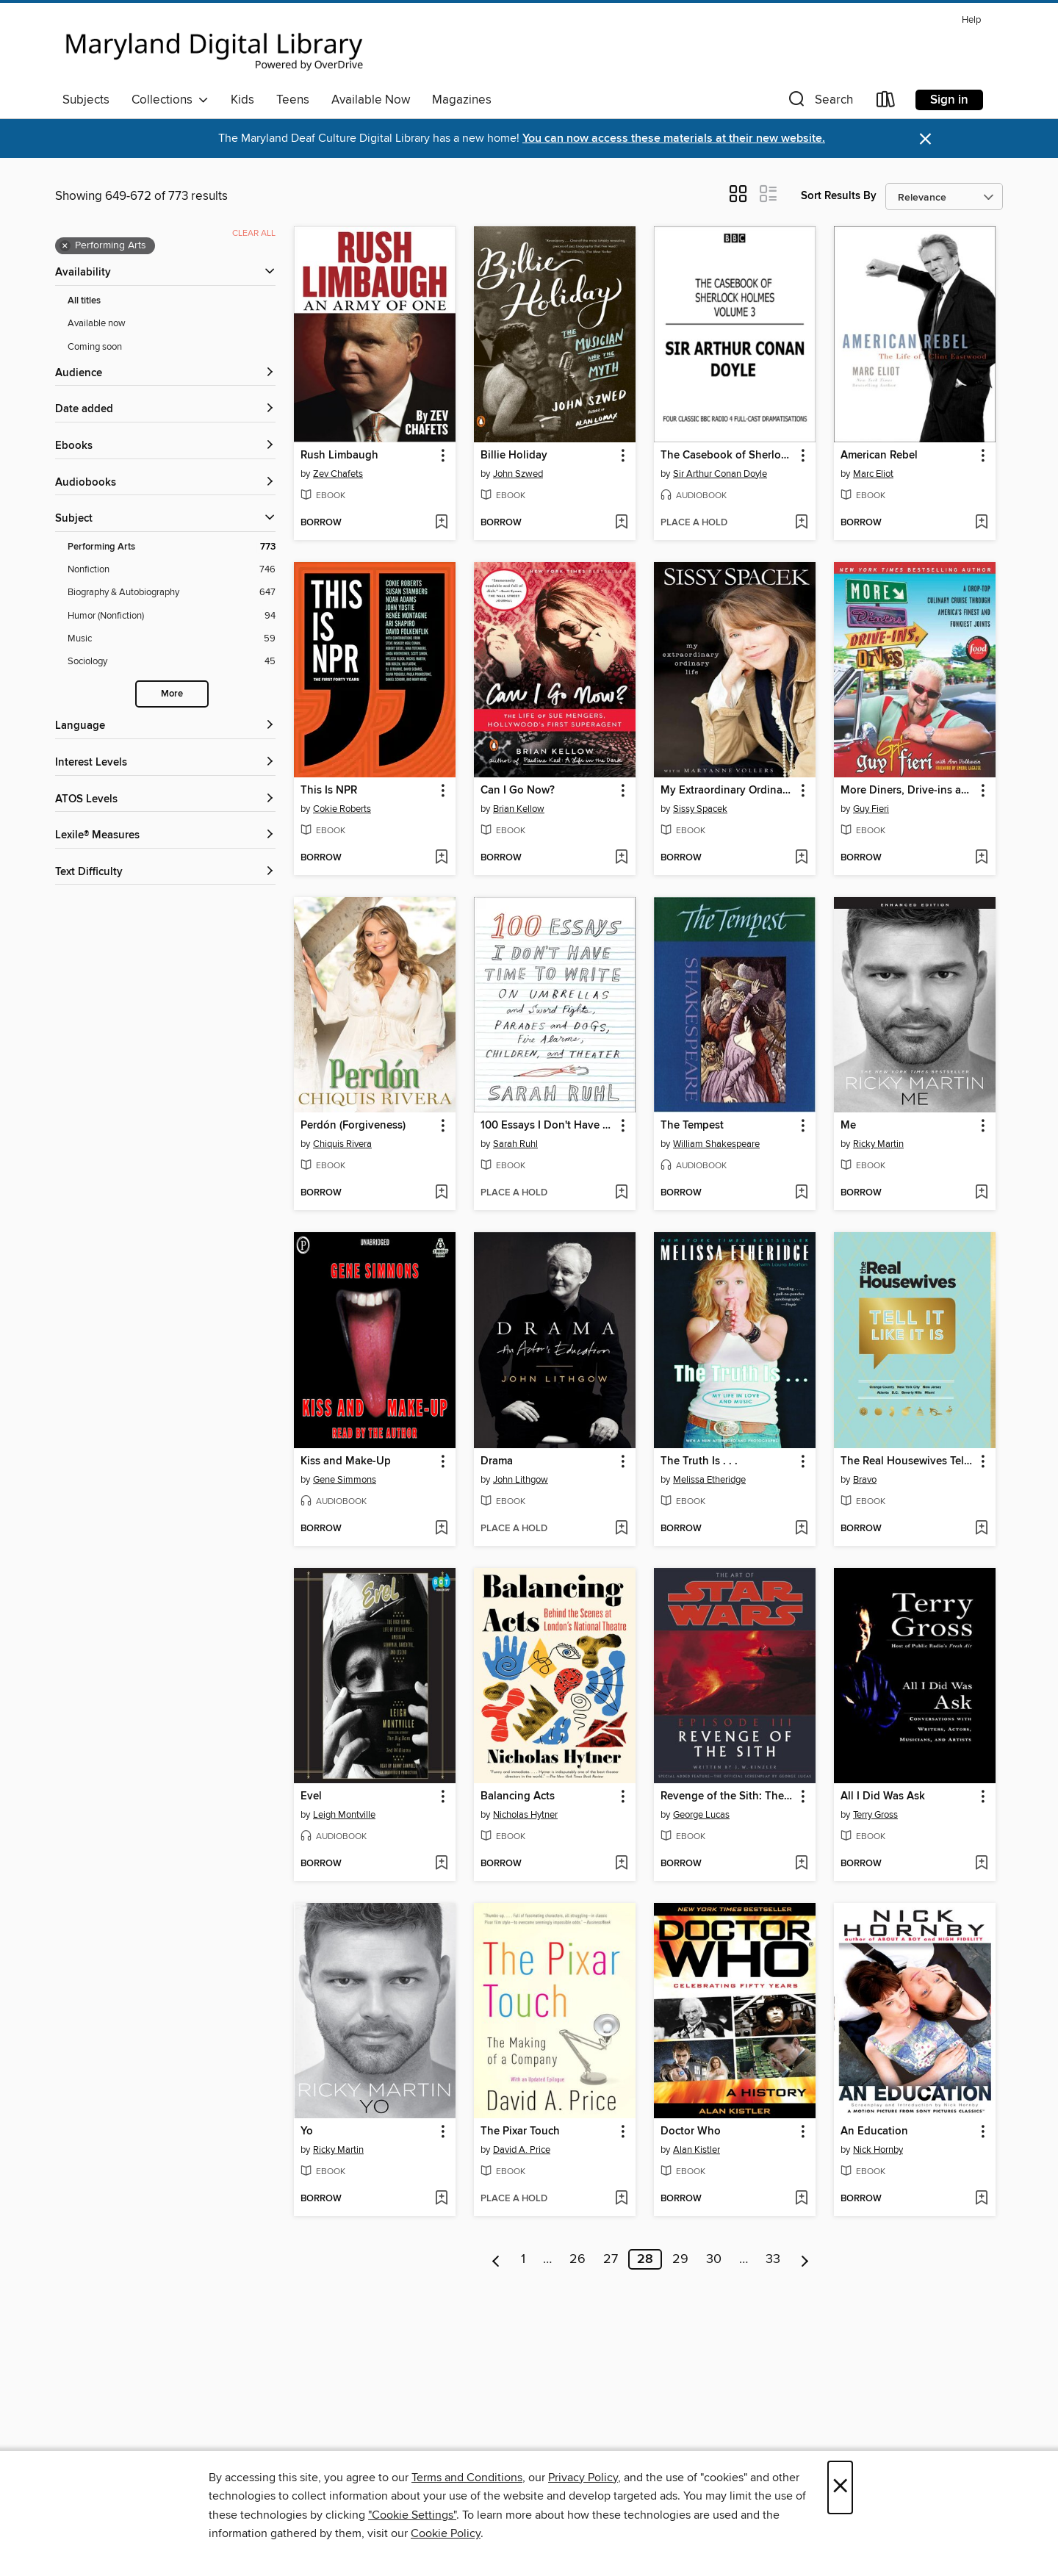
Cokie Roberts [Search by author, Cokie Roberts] (342, 809)
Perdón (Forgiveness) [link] (353, 1125)
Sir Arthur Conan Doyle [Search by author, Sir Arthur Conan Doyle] (720, 474)
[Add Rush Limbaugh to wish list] (441, 523)
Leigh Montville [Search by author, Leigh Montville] (344, 1815)
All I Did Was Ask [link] (883, 1796)
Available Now (370, 100)
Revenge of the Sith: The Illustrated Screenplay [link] (728, 1796)
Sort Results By (839, 196)
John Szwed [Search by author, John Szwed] (518, 474)
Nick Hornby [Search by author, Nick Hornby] (878, 2150)
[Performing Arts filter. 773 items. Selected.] (172, 547)
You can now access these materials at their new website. (673, 138)
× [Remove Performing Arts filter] (65, 246)
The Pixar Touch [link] (520, 2131)
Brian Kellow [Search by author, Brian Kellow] (518, 809)
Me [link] (848, 1125)
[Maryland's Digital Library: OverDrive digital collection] (214, 47)
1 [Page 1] (523, 2259)
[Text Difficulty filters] (165, 872)
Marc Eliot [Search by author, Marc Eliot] (873, 474)
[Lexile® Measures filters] (165, 835)
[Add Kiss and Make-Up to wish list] (441, 1529)
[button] (819, 102)
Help (971, 20)
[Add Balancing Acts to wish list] (621, 1864)
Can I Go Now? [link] (518, 790)
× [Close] (840, 2487)
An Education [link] (874, 2131)
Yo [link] (307, 2131)
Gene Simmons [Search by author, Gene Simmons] (344, 1480)
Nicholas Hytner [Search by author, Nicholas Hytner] (525, 1815)
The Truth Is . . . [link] (699, 1461)
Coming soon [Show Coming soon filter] (95, 347)
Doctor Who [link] (691, 2131)
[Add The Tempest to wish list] (801, 1193)
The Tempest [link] (692, 1125)
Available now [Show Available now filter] (97, 323)
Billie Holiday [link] (514, 455)
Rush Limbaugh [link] (339, 455)
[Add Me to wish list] (981, 1193)
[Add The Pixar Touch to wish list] (621, 2199)
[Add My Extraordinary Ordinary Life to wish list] (801, 858)
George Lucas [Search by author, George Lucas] (701, 1815)
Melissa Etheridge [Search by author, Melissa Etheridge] (709, 1480)
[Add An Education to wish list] (981, 2199)
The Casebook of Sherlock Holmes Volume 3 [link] (728, 455)
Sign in (949, 100)
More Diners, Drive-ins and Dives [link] (908, 790)
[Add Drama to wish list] (621, 1529)
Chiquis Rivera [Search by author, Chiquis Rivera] (342, 1144)
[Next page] (805, 2259)
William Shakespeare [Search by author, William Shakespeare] (716, 1144)
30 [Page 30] (713, 2259)
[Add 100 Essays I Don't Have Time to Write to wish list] (621, 1193)
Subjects (85, 100)
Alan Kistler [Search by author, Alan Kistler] (696, 2150)
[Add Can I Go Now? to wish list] (621, 858)
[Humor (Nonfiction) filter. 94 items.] (172, 616)
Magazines (462, 100)
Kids (242, 100)
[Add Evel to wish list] (441, 1864)
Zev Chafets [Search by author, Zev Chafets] (338, 474)
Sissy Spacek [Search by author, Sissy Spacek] (700, 809)
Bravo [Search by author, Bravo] (865, 1480)
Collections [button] (170, 100)
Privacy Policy (583, 2477)
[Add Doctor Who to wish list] (801, 2199)
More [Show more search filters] (172, 694)
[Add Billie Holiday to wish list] (621, 523)
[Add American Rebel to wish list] (981, 523)
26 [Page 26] (577, 2259)
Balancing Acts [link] (518, 1796)
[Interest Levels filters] (165, 763)
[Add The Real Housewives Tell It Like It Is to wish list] (981, 1529)
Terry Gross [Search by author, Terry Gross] (875, 1815)
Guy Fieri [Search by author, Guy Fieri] (871, 809)
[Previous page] (496, 2259)
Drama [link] (497, 1461)
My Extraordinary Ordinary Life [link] (728, 790)
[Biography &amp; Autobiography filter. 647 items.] (172, 592)
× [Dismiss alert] (925, 139)
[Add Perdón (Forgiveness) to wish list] (441, 1193)
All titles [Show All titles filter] (84, 301)
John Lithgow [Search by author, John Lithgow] (520, 1480)
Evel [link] (311, 1796)
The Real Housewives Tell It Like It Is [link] (908, 1461)
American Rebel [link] (879, 455)
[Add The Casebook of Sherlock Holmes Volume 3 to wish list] (801, 523)
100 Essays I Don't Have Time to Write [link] (548, 1125)
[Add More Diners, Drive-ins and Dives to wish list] (981, 858)
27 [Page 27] (610, 2259)
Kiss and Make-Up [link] (346, 1461)
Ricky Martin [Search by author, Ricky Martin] (878, 1144)
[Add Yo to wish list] (441, 2199)
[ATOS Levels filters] (165, 799)
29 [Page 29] (680, 2259)
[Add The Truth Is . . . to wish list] (801, 1529)
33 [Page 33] (773, 2259)
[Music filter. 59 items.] (172, 639)
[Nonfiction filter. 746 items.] (172, 570)
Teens (292, 100)
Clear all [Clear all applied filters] (254, 233)
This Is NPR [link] (329, 790)
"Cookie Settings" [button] (412, 2515)
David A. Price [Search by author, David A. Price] (521, 2150)
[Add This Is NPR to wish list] (441, 858)
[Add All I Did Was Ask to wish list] (981, 1864)
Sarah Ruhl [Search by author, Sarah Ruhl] (515, 1144)
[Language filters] (165, 726)
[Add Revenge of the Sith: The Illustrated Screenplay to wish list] (801, 1864)
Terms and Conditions (466, 2477)
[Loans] (886, 102)
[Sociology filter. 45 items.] (172, 661)
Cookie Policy (446, 2533)
